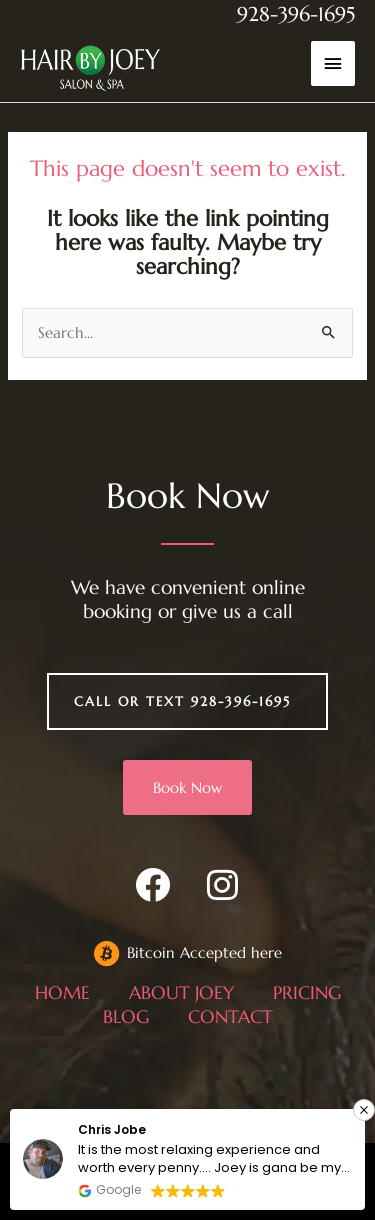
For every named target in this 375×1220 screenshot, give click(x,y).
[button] (364, 1110)
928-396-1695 (296, 14)
